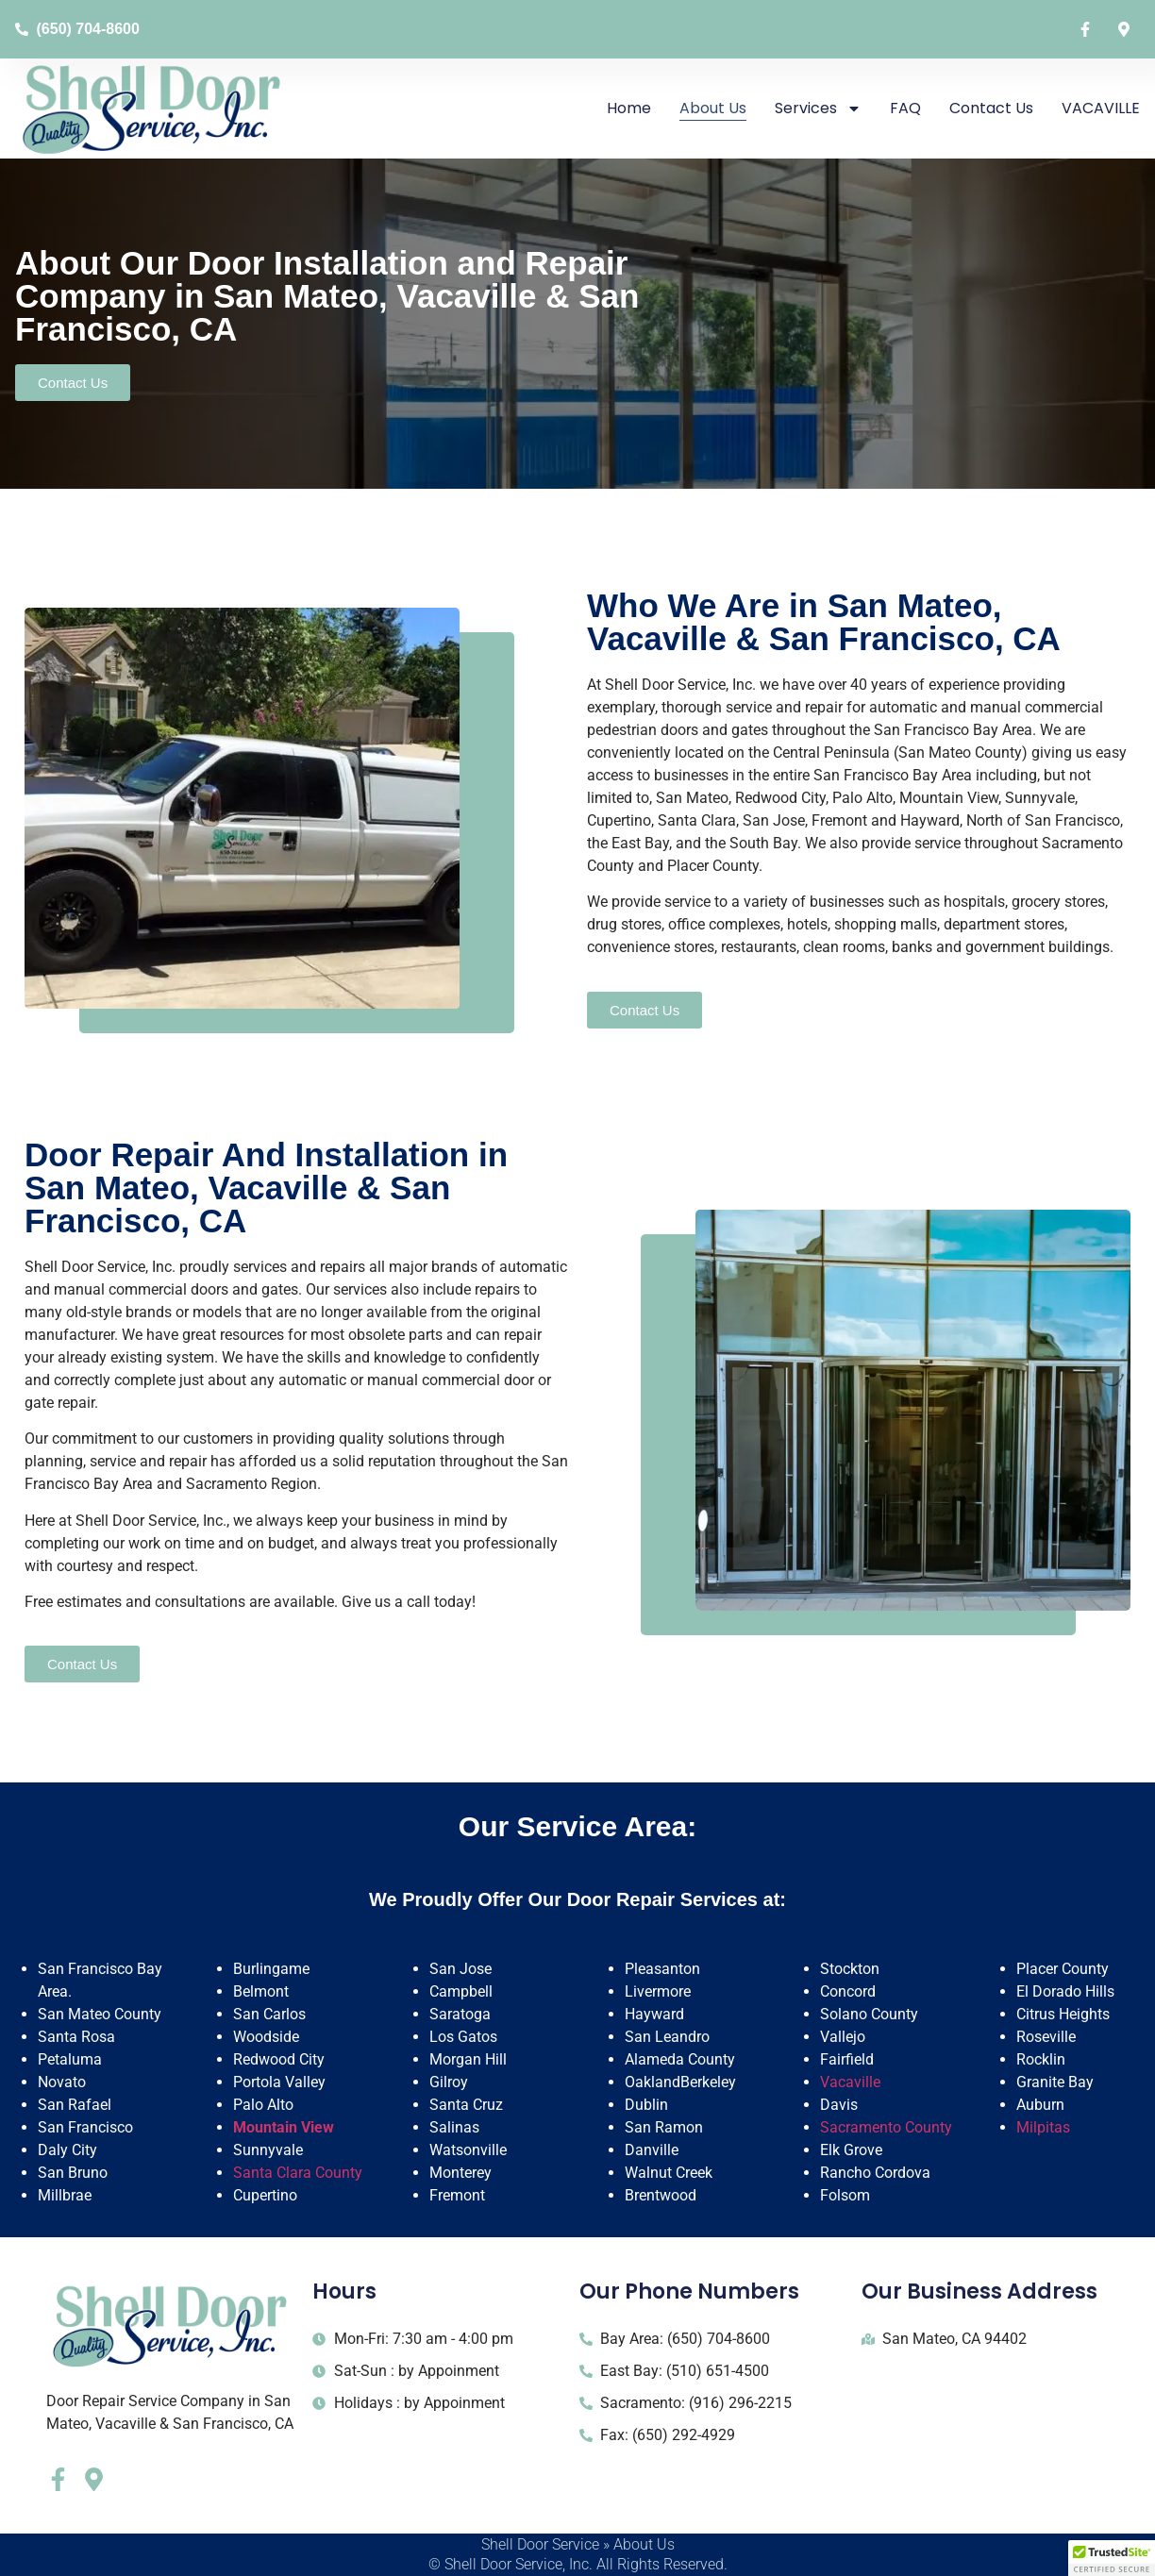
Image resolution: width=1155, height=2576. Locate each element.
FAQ (905, 108)
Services (818, 108)
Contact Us (991, 108)
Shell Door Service (540, 2544)
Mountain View (283, 2127)
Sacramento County (886, 2127)
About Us (712, 108)
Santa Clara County (297, 2173)
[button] (1111, 2558)
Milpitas (1043, 2127)
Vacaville (850, 2082)
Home (629, 108)
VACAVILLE (1101, 108)
